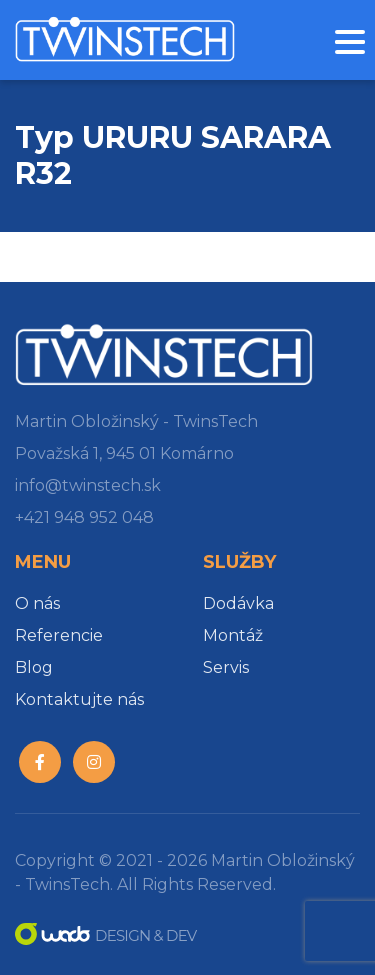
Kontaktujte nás (79, 699)
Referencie (59, 635)
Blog (34, 667)
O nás (37, 603)
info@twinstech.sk (88, 485)
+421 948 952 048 (84, 517)
